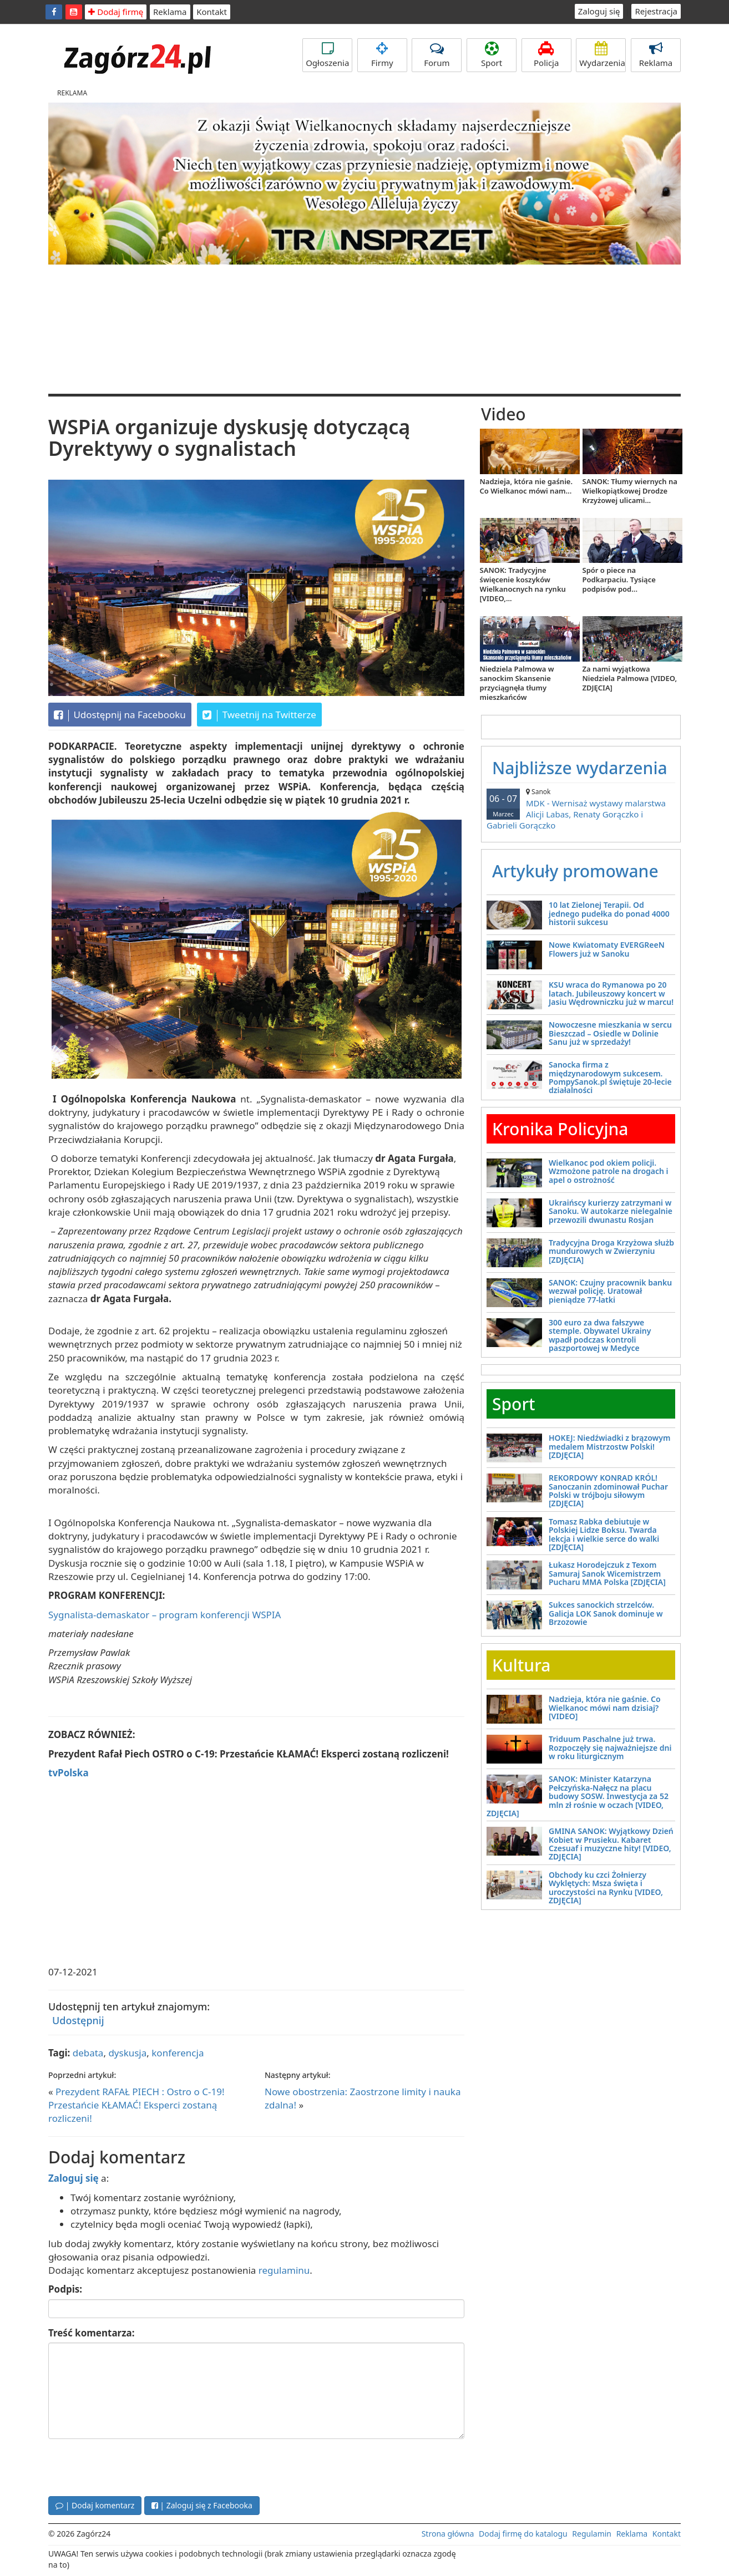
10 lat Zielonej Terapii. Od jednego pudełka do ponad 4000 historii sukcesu (609, 913)
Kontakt (211, 11)
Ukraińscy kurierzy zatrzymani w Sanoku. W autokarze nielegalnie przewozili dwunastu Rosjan (610, 1211)
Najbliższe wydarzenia (579, 767)
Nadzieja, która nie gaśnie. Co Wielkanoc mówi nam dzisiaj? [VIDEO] (605, 1707)
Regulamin (591, 2533)
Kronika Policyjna (560, 1128)
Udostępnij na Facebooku (120, 715)
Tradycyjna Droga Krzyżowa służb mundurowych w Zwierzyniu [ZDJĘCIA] (611, 1251)
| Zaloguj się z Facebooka (201, 2505)
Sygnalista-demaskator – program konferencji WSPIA (164, 1614)
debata (88, 2052)
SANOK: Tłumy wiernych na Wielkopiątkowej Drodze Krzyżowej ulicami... (630, 490)
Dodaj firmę (115, 11)
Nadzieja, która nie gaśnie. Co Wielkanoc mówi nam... (526, 486)
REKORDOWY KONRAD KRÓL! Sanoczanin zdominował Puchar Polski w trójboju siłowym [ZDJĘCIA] (608, 1490)
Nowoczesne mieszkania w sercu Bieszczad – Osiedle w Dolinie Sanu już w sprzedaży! (610, 1033)
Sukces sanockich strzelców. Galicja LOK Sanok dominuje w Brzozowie (606, 1613)
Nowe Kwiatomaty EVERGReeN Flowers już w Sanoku (607, 948)
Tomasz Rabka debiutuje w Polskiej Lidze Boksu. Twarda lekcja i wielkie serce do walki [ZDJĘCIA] (604, 1534)
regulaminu (284, 2270)
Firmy (382, 55)
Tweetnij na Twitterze (259, 715)
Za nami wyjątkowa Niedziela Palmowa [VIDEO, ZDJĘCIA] (630, 678)
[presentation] (132, 2466)
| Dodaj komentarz (94, 2505)
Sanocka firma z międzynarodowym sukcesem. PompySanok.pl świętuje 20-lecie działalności (610, 1077)
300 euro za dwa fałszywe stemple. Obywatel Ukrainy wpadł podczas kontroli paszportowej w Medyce (600, 1335)
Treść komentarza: (91, 2332)
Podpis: (65, 2289)
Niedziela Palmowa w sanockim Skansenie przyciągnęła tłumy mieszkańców (517, 683)
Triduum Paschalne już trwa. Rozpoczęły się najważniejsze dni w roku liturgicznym (610, 1747)
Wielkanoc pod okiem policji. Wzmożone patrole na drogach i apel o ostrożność (609, 1171)
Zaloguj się (599, 11)
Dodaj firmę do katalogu (523, 2533)
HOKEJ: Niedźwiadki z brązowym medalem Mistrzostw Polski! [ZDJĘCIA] (609, 1446)
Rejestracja (656, 11)
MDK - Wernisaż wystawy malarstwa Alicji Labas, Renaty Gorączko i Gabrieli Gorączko (581, 809)
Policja (546, 55)
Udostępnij (78, 2020)
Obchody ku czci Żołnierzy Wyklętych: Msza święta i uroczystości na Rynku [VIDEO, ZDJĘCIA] (606, 1887)
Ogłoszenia (327, 55)
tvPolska (68, 1772)
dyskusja (127, 2052)
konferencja (177, 2052)
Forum (436, 55)
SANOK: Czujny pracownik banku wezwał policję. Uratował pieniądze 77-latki (610, 1291)
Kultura (521, 1665)
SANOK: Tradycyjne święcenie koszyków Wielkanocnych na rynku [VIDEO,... (523, 584)
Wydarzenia (602, 55)
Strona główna (448, 2533)
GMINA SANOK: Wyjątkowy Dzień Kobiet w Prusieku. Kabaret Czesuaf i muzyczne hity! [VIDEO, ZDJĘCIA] (611, 1844)
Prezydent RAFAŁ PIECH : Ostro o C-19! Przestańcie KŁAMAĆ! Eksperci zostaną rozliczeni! (136, 2105)
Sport (491, 55)
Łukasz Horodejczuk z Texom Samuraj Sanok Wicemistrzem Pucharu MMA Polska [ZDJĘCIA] (607, 1573)
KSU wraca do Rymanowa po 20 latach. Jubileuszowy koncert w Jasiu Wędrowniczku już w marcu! (611, 993)
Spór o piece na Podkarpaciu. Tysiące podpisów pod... (619, 579)
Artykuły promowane (575, 871)
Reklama (170, 11)
